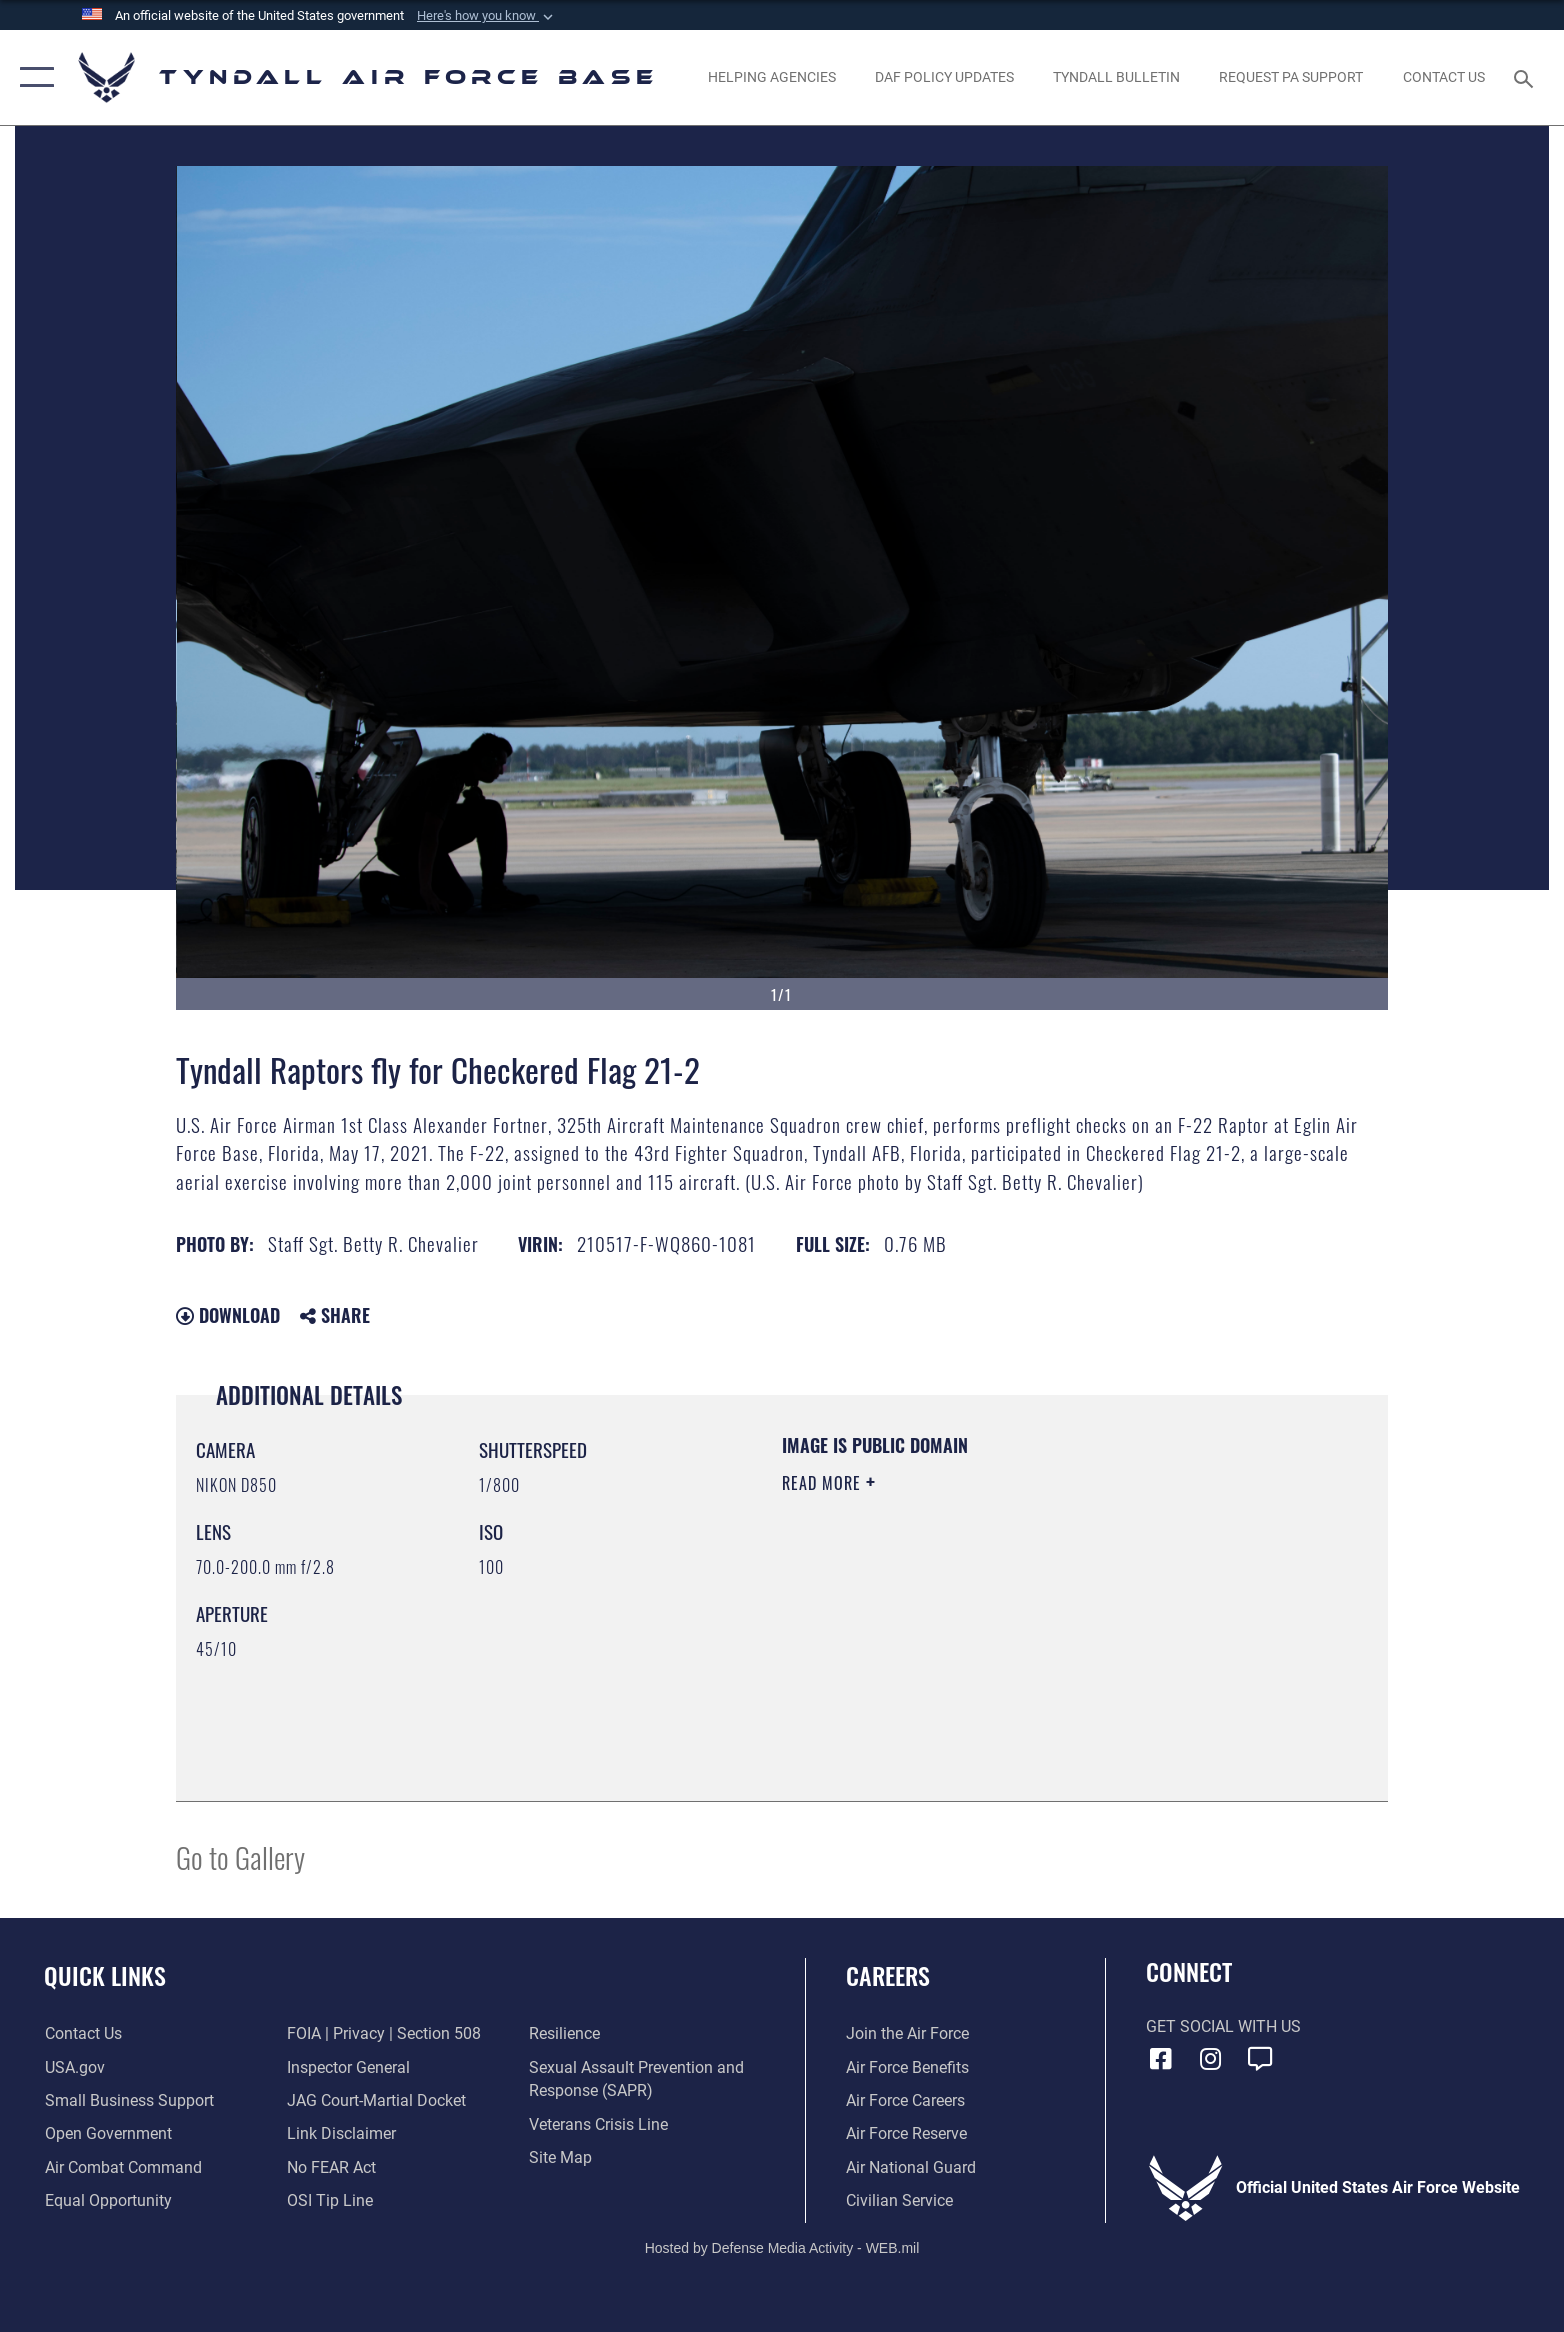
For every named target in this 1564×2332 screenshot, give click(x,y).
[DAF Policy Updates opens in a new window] (944, 77)
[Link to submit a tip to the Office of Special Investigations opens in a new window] (330, 2200)
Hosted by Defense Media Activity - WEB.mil (782, 2248)
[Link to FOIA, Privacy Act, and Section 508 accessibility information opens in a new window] (384, 2033)
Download (228, 1315)
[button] (487, 16)
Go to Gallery (240, 1856)
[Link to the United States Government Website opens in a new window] (74, 2067)
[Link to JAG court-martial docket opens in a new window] (376, 2100)
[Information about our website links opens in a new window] (341, 2133)
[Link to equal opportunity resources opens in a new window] (107, 2200)
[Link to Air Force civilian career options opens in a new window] (899, 2200)
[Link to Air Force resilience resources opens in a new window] (564, 2033)
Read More (824, 1483)
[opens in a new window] (1291, 77)
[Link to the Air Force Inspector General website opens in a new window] (348, 2067)
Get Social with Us (1223, 2026)
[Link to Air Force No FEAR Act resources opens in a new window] (331, 2167)
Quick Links (105, 1975)
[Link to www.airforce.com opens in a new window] (907, 2033)
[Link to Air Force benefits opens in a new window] (907, 2067)
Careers (888, 1975)
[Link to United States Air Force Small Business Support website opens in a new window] (128, 2100)
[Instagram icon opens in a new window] (1210, 2059)
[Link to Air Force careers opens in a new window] (905, 2100)
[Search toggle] (1526, 77)
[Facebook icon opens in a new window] (1161, 2059)
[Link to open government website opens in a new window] (107, 2133)
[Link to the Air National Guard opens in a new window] (911, 2167)
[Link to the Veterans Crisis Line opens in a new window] (598, 2124)
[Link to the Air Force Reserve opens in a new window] (906, 2133)
